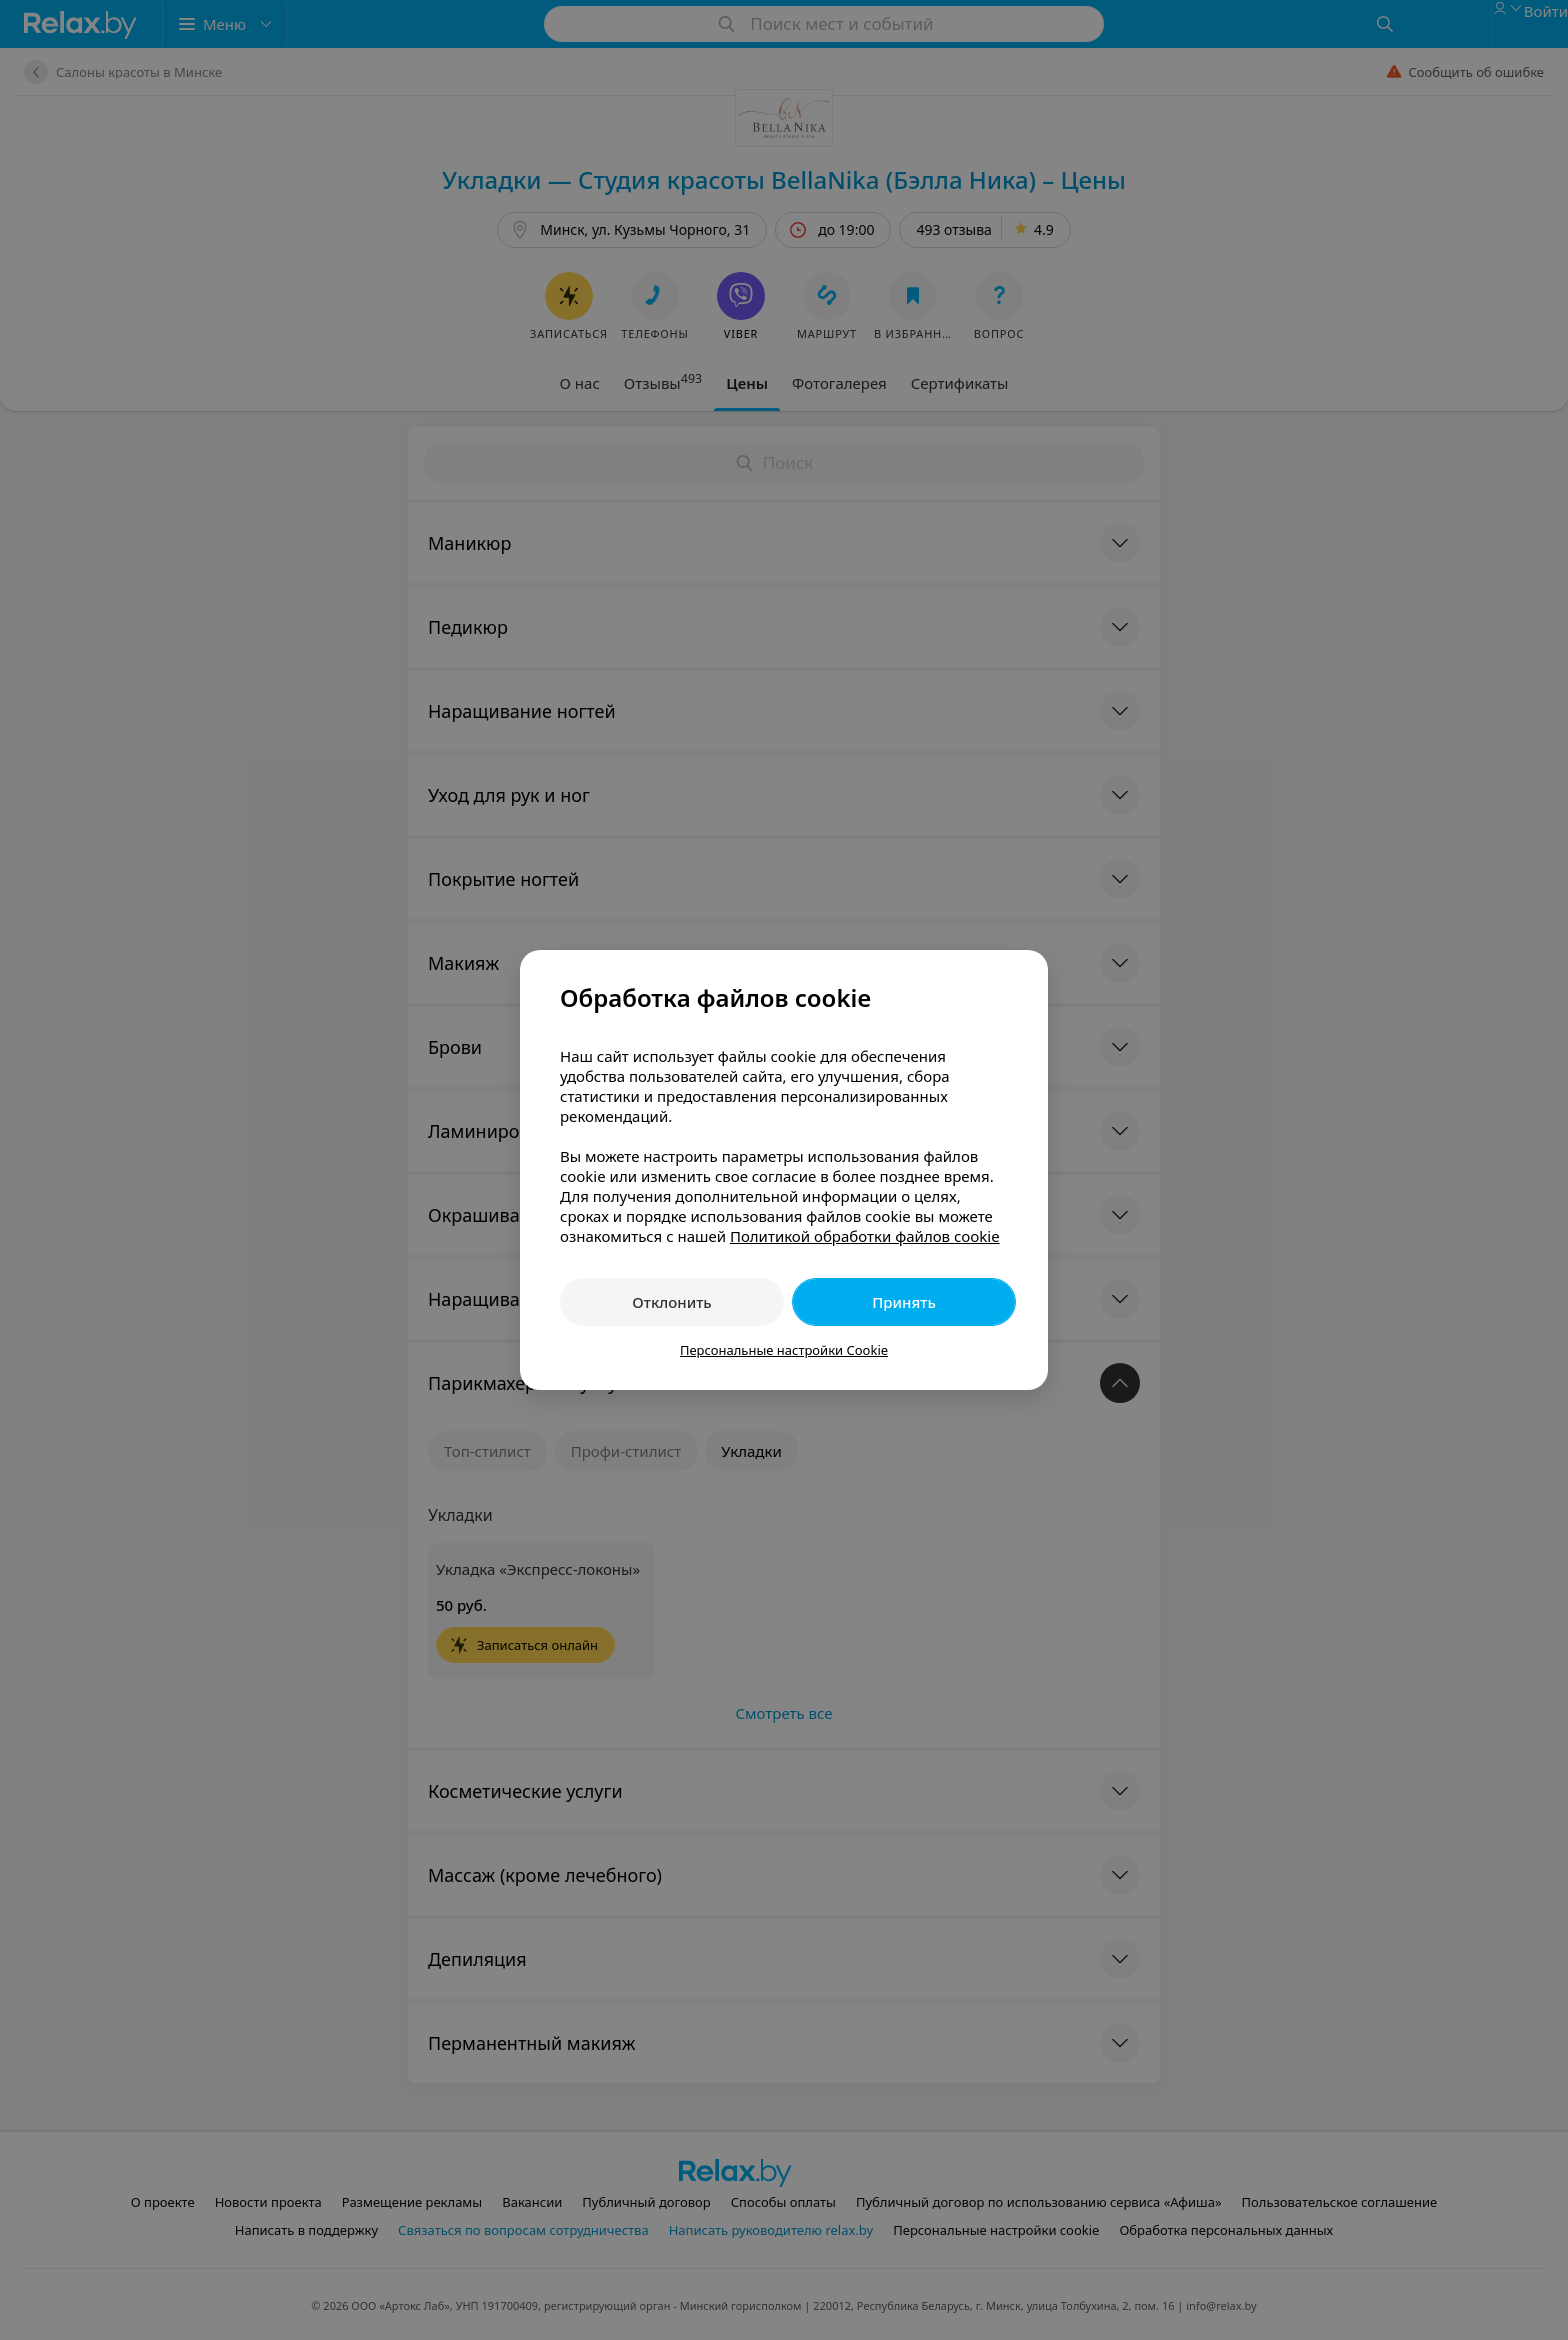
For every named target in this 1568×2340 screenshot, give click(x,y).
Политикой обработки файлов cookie (865, 1236)
